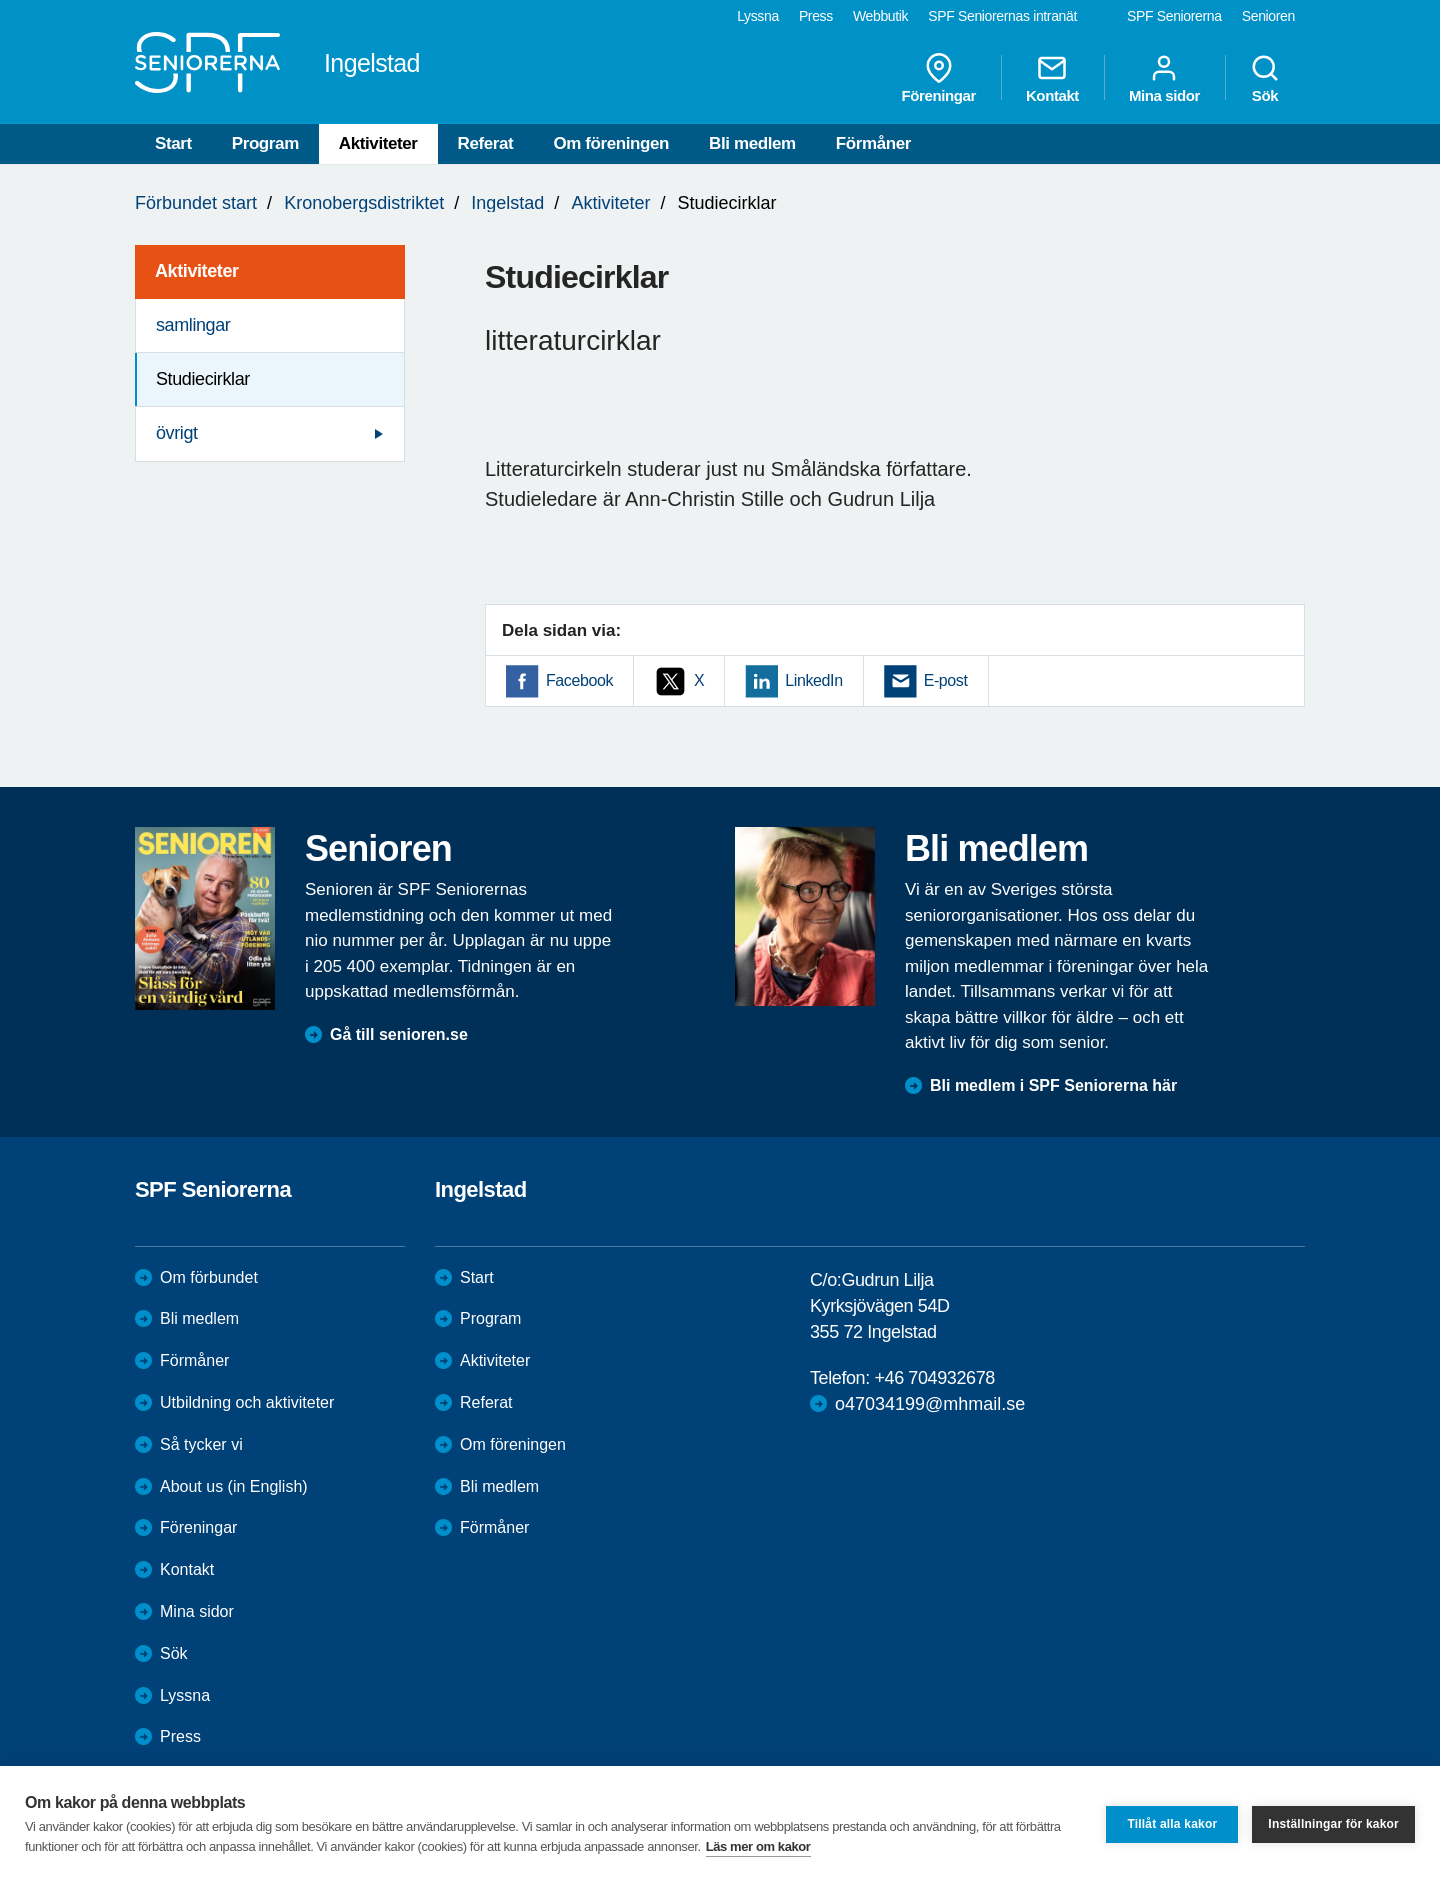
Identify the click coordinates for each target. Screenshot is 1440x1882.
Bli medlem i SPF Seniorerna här (1053, 1085)
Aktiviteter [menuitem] (197, 271)
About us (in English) (234, 1486)
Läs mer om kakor (758, 1846)
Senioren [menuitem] (1268, 16)
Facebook (579, 680)
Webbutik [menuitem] (880, 16)
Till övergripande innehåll (0, 0)
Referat (486, 143)
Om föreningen (611, 143)
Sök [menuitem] (1265, 78)
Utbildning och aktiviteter (247, 1402)
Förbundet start (196, 203)
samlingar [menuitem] (193, 325)
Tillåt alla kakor (1172, 1824)
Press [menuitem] (816, 16)
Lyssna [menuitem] (758, 16)
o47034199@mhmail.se (930, 1404)
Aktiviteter (378, 143)
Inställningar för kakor (1333, 1824)
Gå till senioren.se (399, 1034)
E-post (946, 680)
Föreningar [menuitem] (939, 78)
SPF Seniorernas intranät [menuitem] (1002, 16)
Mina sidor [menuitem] (1164, 78)
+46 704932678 (934, 1378)
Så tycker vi (201, 1444)
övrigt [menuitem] (177, 433)
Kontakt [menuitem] (1052, 78)
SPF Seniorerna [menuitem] (1174, 16)
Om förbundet (209, 1277)
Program (265, 143)
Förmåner (873, 143)
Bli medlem (752, 143)
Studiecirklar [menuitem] (203, 379)
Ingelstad (507, 203)
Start (173, 143)
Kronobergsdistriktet (364, 203)
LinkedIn (813, 680)
